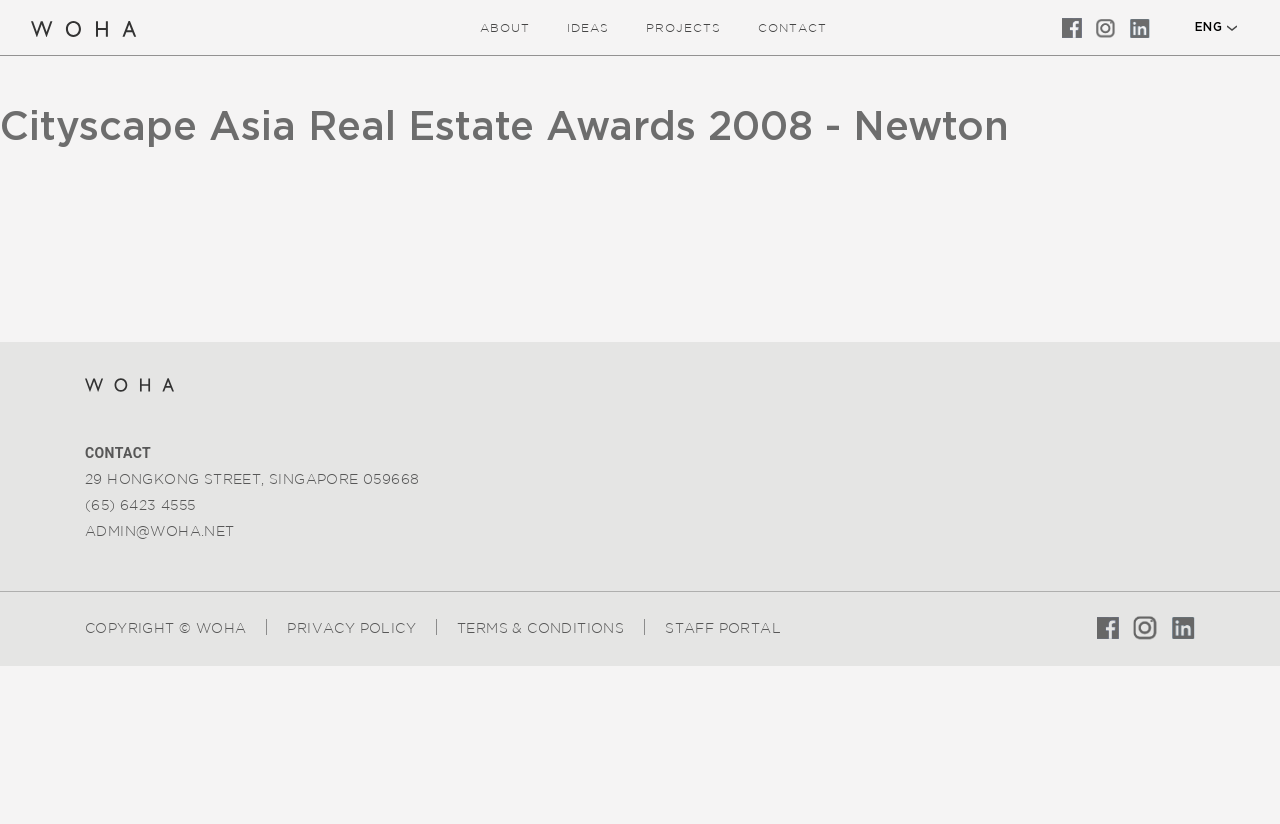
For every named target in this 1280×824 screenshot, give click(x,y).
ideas (588, 27)
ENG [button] (1208, 27)
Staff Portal (723, 628)
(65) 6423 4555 (140, 505)
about (505, 27)
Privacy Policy (351, 628)
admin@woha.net (160, 531)
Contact (792, 27)
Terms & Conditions (540, 628)
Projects (683, 27)
